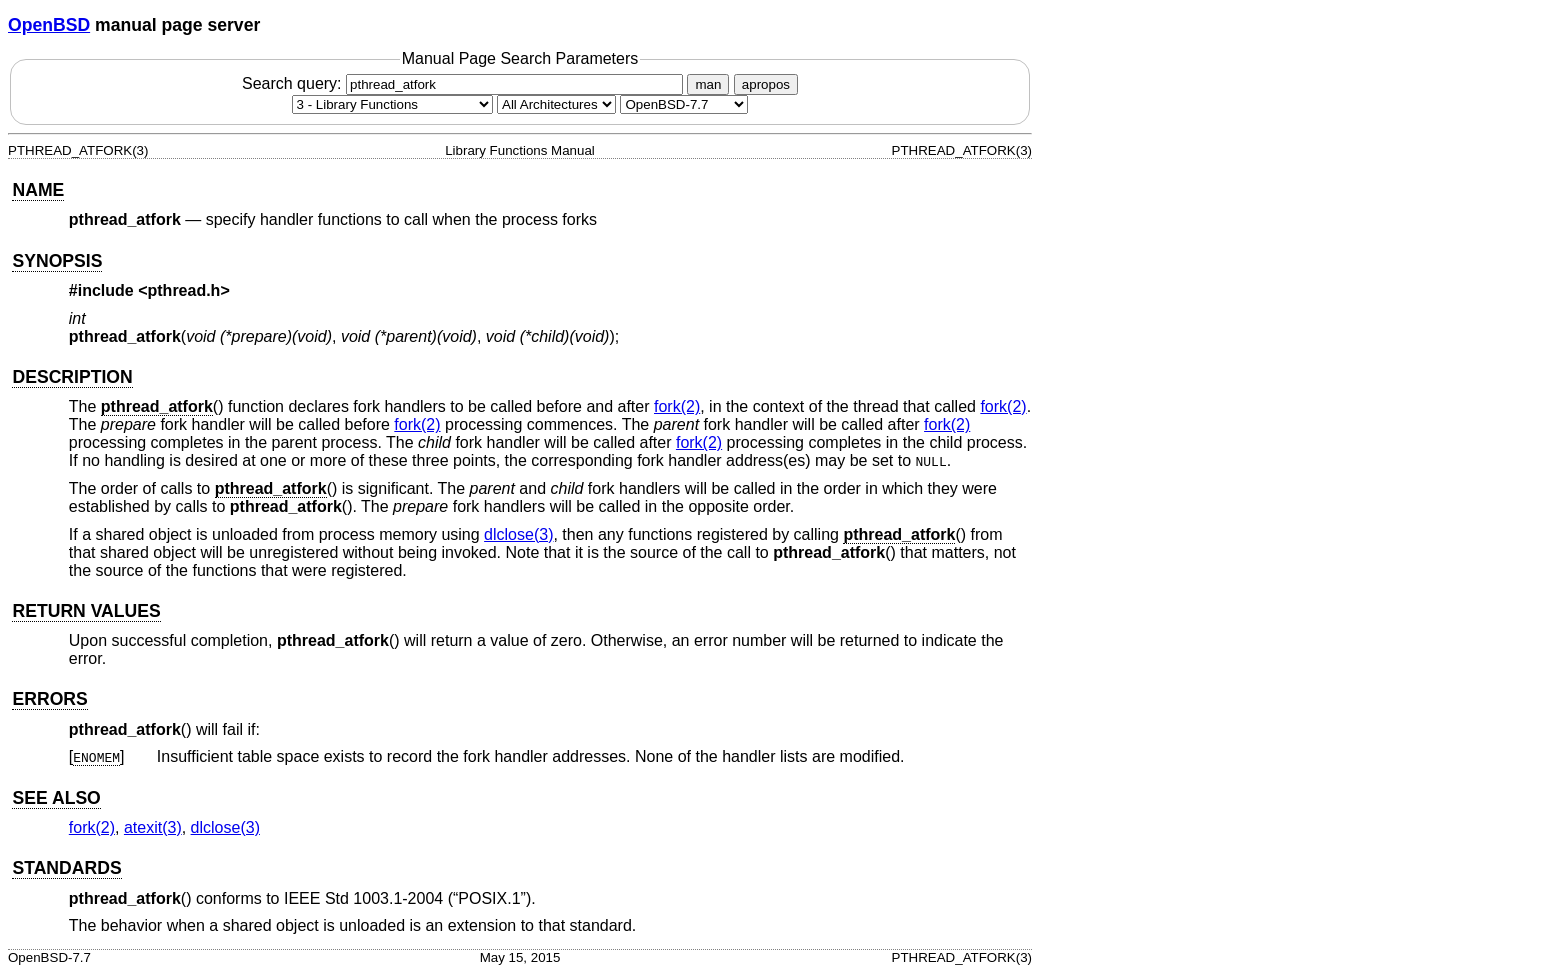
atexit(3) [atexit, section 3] (153, 827)
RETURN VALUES (86, 611)
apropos (766, 84)
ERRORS (49, 699)
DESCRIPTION (72, 377)
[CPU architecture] (556, 104)
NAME (38, 190)
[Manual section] (392, 104)
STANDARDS (66, 868)
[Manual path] (684, 104)
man (708, 84)
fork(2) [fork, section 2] (677, 406)
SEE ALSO (56, 798)
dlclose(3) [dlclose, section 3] (518, 534)
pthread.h (184, 290)
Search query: (465, 83)
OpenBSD (49, 25)
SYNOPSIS (57, 261)
